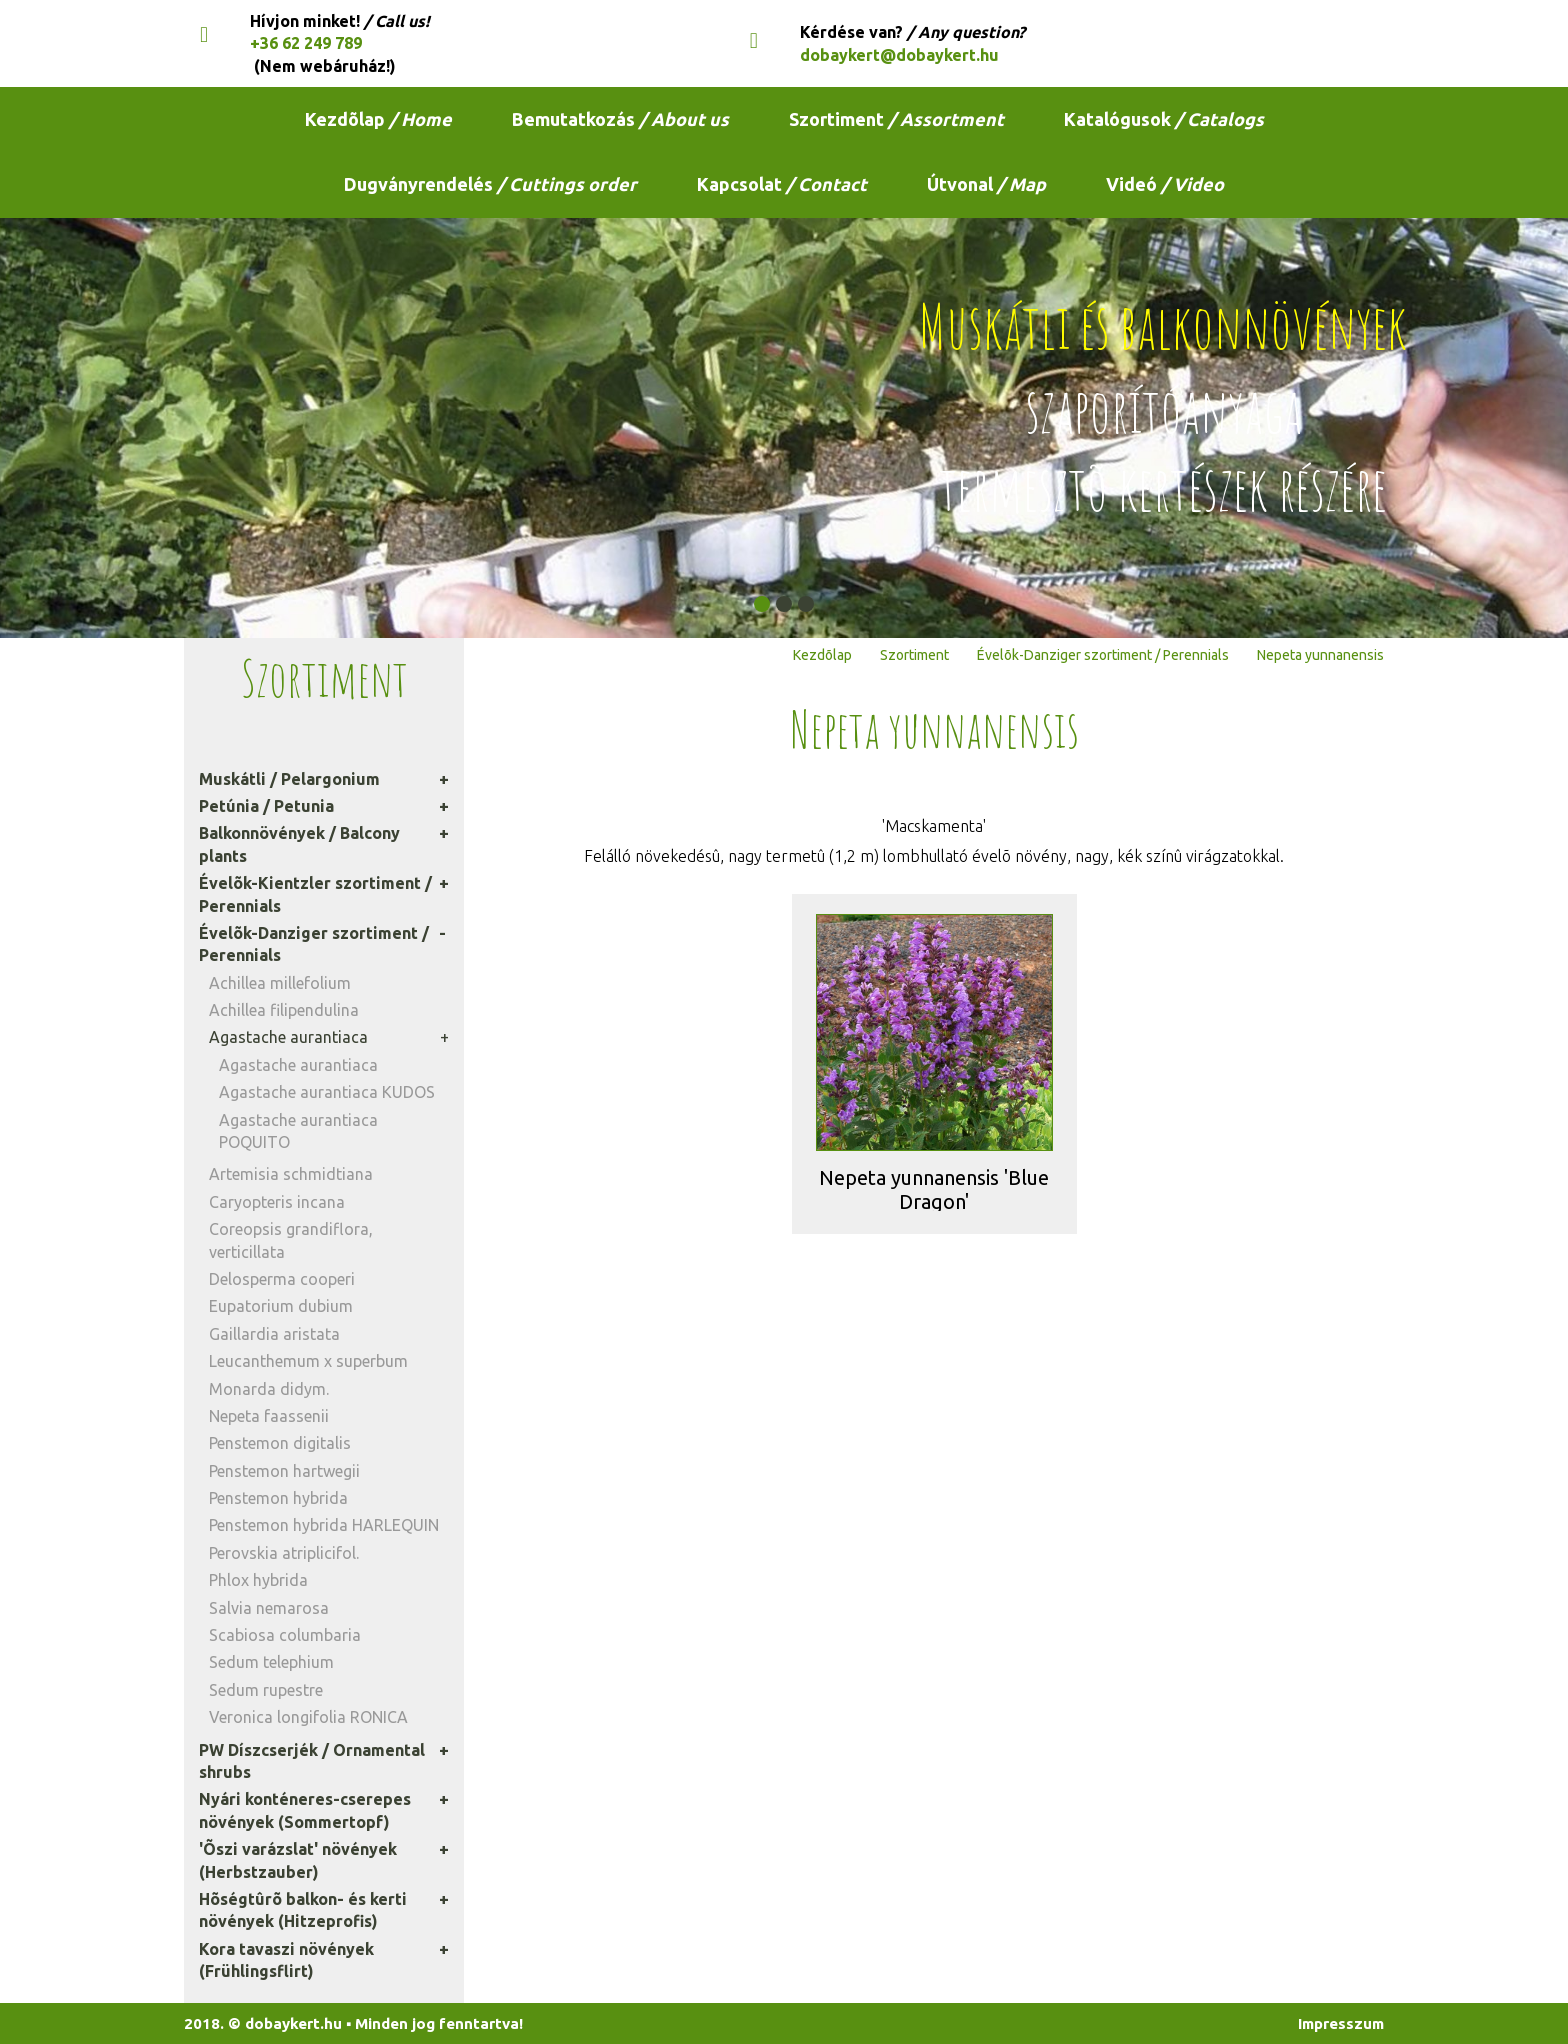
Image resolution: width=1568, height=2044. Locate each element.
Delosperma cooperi (282, 1279)
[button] (762, 604)
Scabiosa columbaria (285, 1635)
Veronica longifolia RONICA (308, 1717)
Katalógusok (1164, 119)
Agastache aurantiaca (288, 1037)
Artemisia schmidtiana (291, 1174)
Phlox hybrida (258, 1580)
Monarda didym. (269, 1389)
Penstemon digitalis (280, 1443)
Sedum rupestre (266, 1690)
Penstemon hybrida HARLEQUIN (324, 1525)
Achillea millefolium (280, 983)
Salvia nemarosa (269, 1608)
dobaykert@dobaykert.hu (899, 55)
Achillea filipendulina (284, 1010)
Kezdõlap (378, 119)
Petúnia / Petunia (266, 806)
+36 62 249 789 (306, 43)
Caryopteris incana (277, 1202)
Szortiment (896, 119)
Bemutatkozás (620, 119)
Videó (1165, 184)
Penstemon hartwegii (284, 1471)
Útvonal (986, 184)
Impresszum (1341, 2023)
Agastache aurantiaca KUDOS (327, 1092)
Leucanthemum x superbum (308, 1361)
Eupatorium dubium (281, 1306)
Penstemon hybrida (278, 1498)
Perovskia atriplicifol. (284, 1553)
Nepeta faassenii (269, 1416)
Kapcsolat (782, 184)
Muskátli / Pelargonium (289, 779)
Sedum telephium (271, 1662)
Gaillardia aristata (274, 1334)
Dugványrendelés (490, 184)
